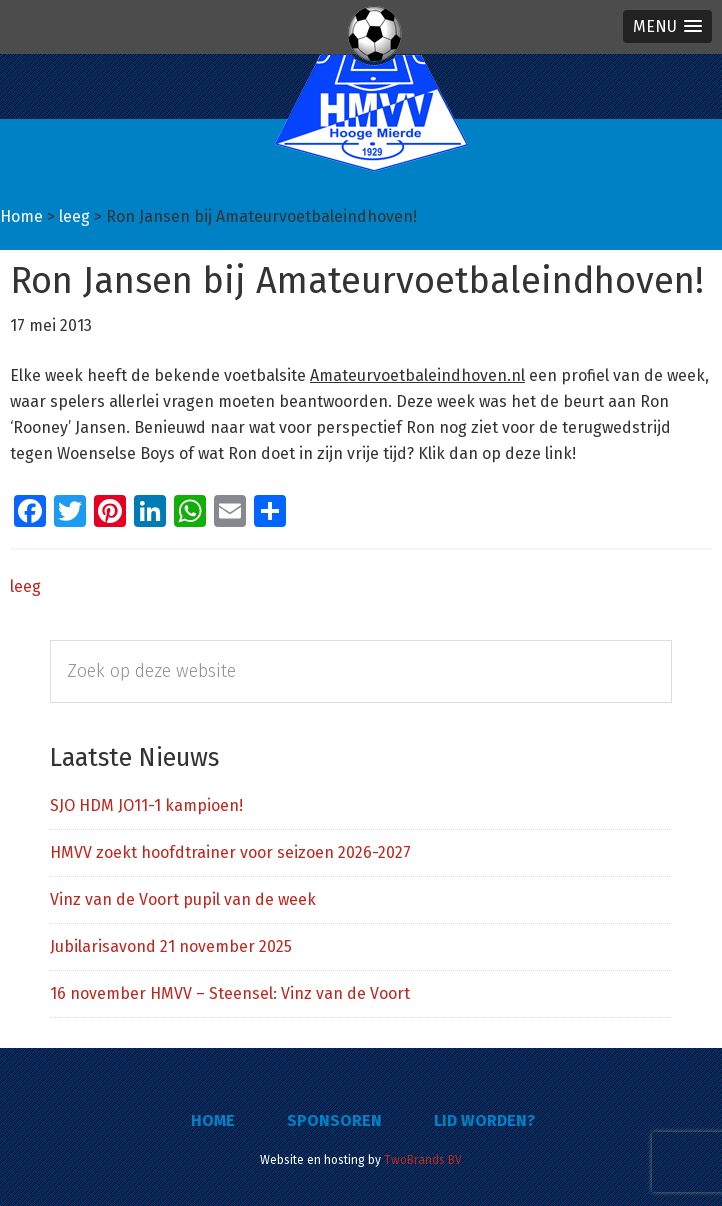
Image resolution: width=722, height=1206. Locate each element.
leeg (25, 586)
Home (213, 1120)
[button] (667, 26)
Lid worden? (484, 1120)
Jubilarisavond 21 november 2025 (171, 946)
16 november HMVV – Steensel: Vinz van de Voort (230, 993)
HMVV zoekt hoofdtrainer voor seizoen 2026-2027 (230, 852)
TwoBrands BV (423, 1160)
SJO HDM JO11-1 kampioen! (146, 805)
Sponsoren (334, 1120)
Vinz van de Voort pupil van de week (183, 899)
